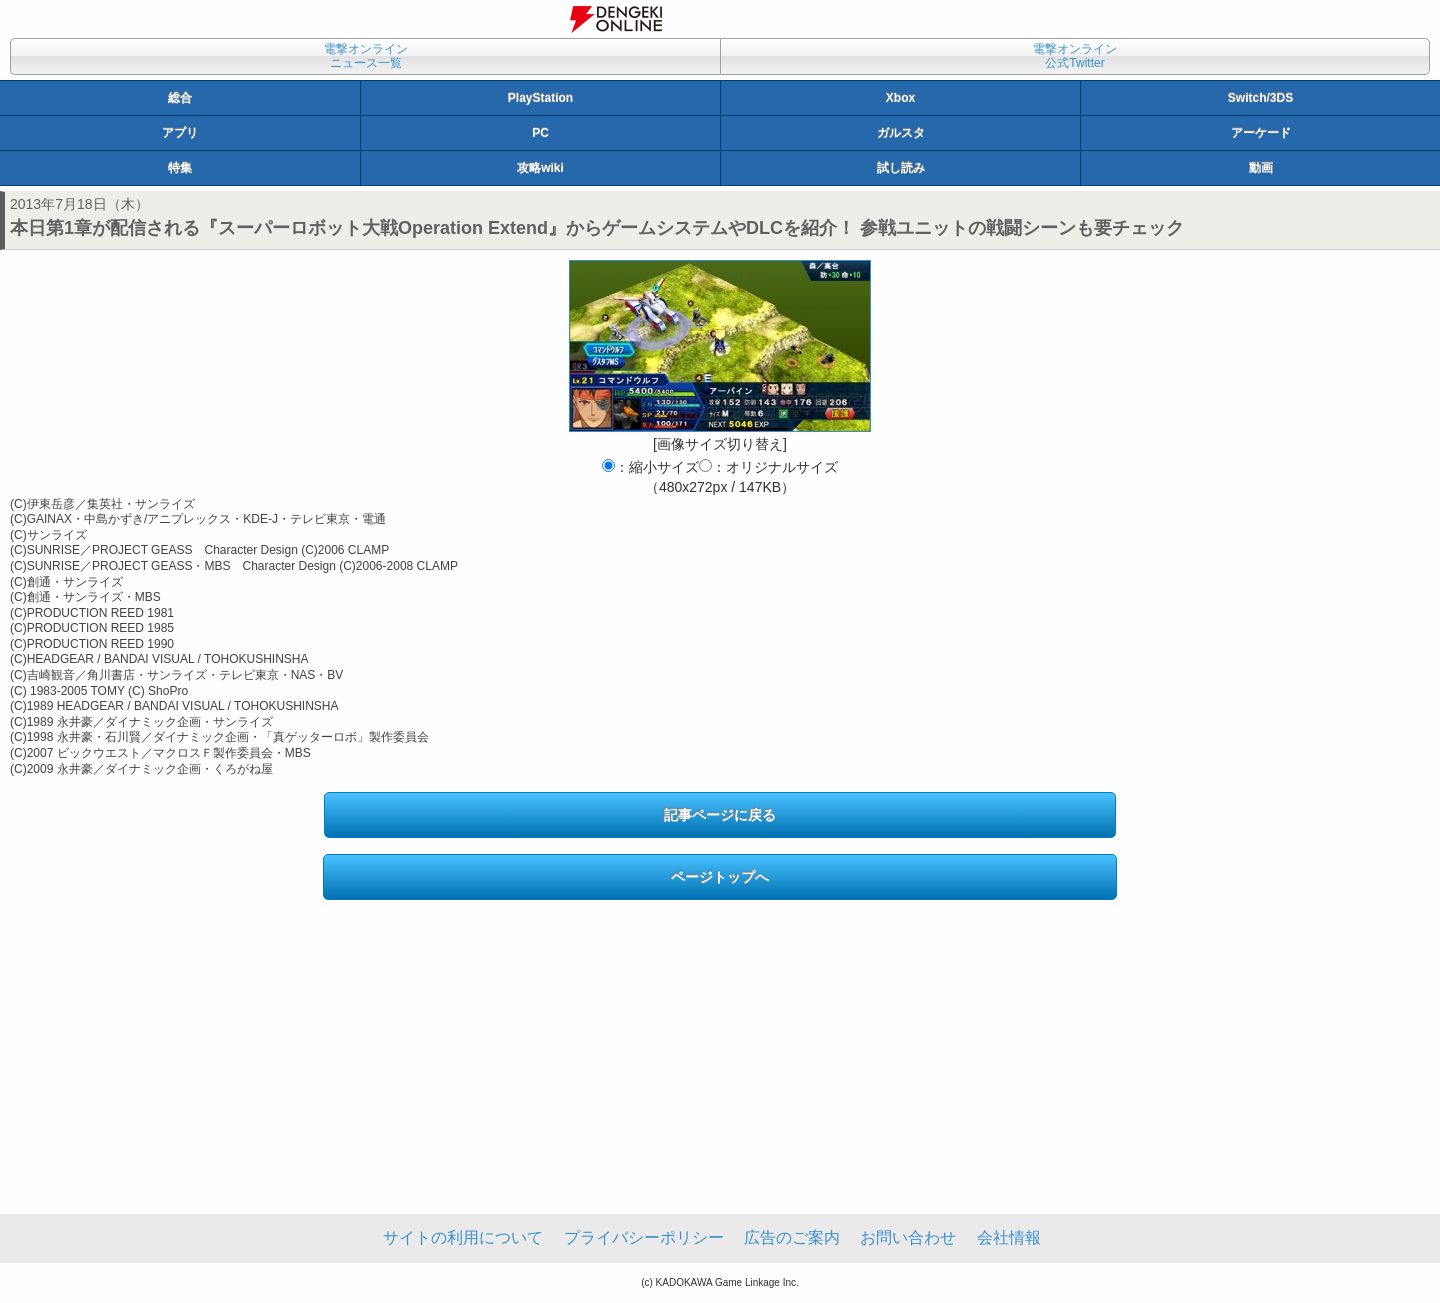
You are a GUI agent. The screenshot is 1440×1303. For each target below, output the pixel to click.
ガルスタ (901, 133)
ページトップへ (720, 877)
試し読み (901, 168)
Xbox (900, 98)
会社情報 (1009, 1237)
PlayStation (540, 98)
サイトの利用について (463, 1237)
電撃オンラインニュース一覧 (366, 56)
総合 (180, 98)
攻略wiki (540, 168)
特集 (180, 168)
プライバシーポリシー (644, 1237)
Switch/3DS (1260, 98)
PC (540, 133)
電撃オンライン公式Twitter (1075, 56)
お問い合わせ (908, 1237)
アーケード (1261, 133)
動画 (1261, 168)
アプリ (180, 133)
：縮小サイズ (650, 467)
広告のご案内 (792, 1237)
